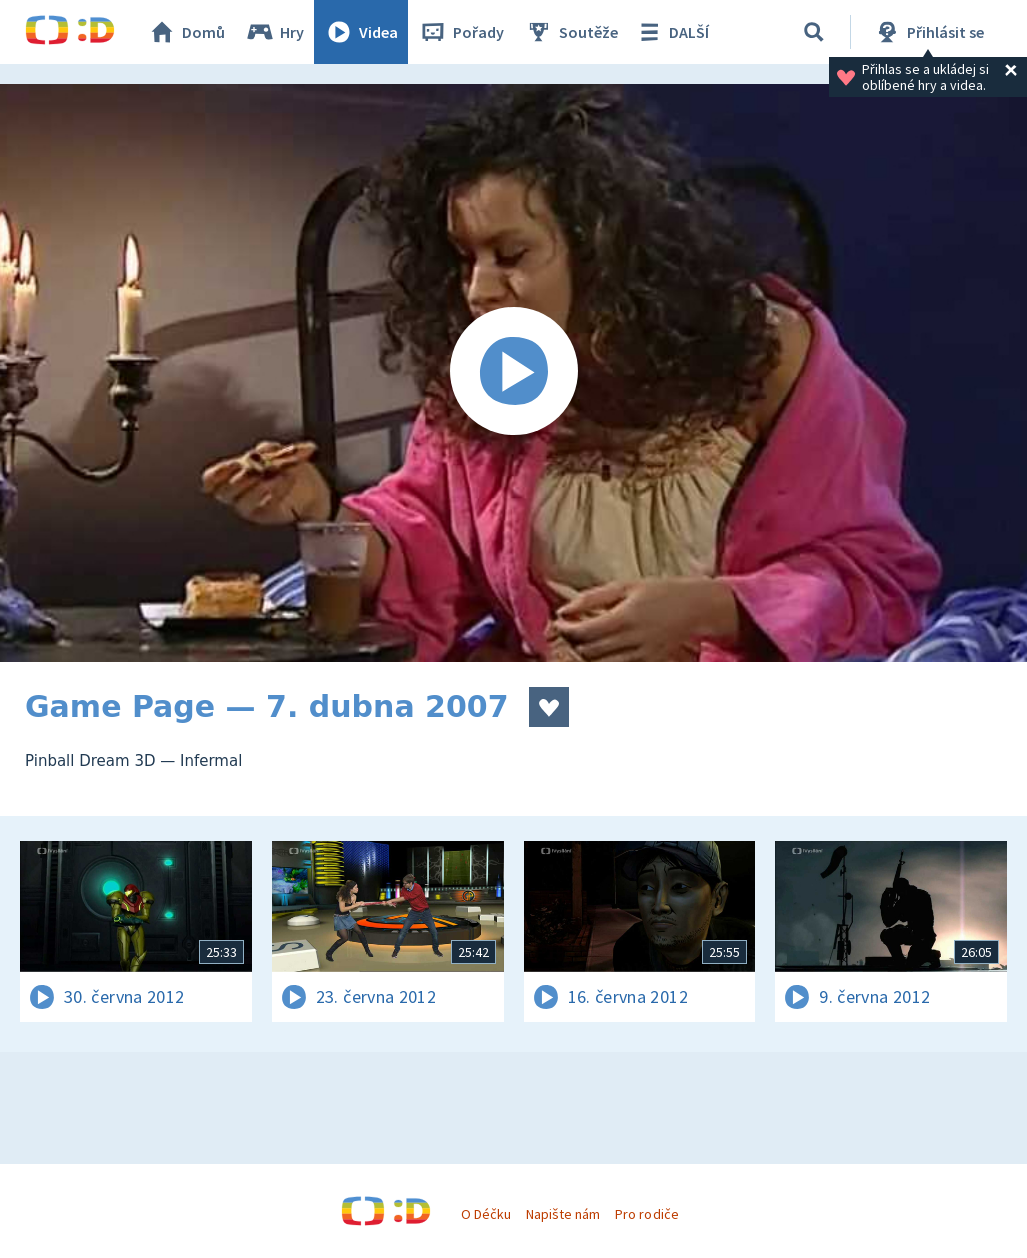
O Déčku (486, 1214)
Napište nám (563, 1214)
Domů (186, 32)
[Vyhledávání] (814, 32)
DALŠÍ (671, 32)
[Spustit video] (513, 373)
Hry (274, 32)
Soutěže (571, 32)
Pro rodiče (646, 1214)
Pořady (461, 32)
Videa (361, 32)
